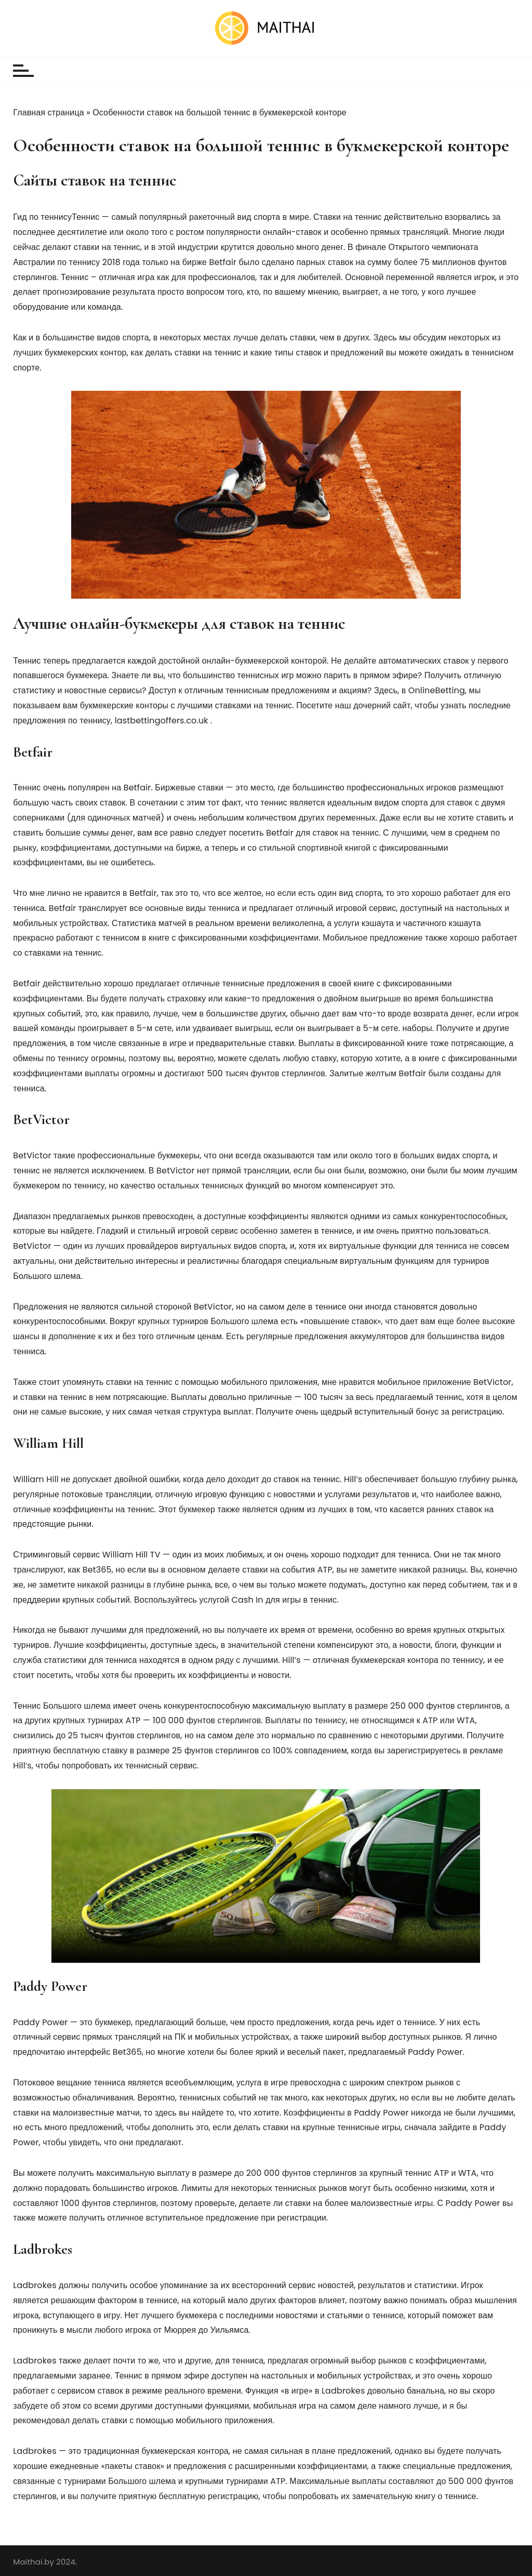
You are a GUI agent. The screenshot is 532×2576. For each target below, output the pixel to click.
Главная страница (48, 112)
